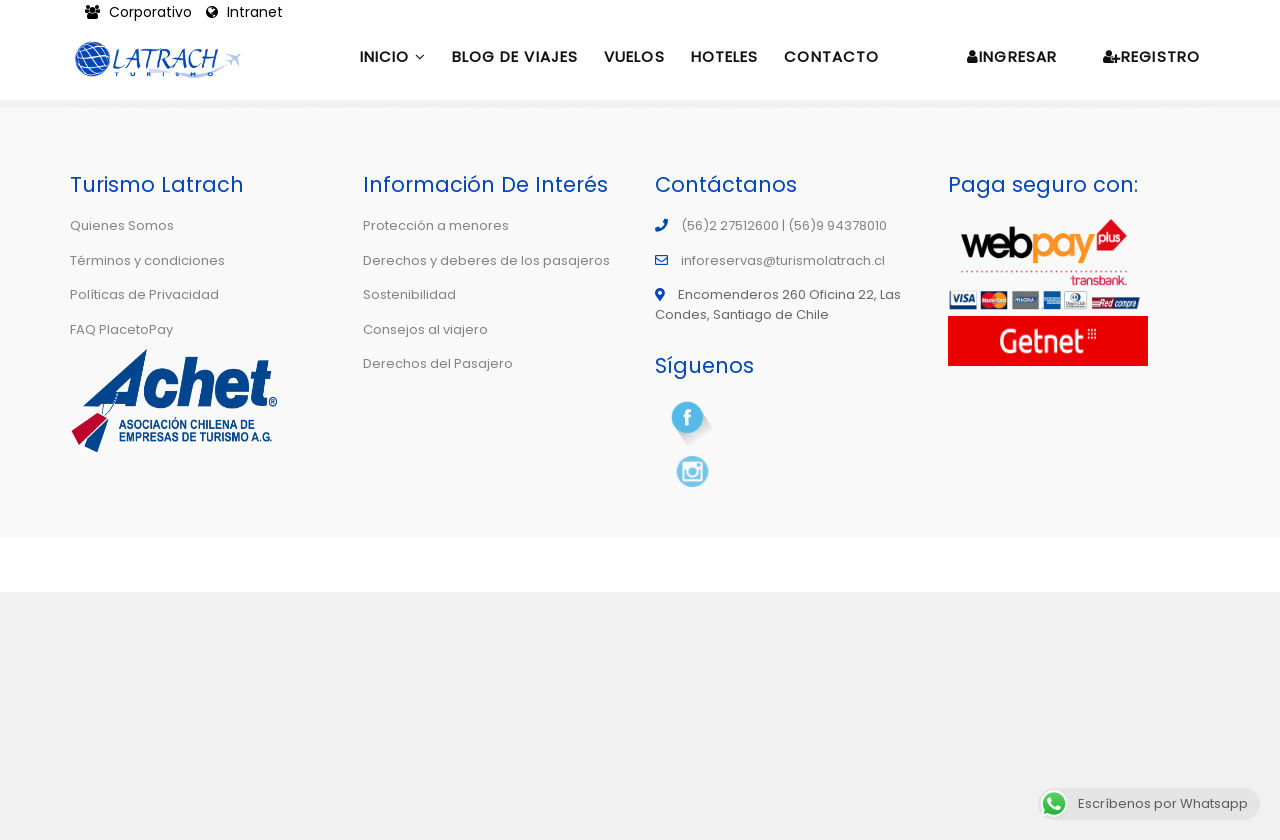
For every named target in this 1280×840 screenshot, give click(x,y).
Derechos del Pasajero (438, 363)
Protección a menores (436, 225)
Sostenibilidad (409, 294)
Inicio (393, 56)
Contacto (831, 56)
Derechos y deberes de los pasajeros (486, 260)
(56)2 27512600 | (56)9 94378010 (784, 225)
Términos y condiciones (147, 260)
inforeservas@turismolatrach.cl (783, 260)
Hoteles (725, 56)
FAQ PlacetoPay (121, 329)
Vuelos (634, 56)
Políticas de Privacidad (144, 294)
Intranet (244, 12)
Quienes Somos (122, 225)
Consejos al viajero (425, 329)
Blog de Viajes (515, 56)
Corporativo (140, 12)
